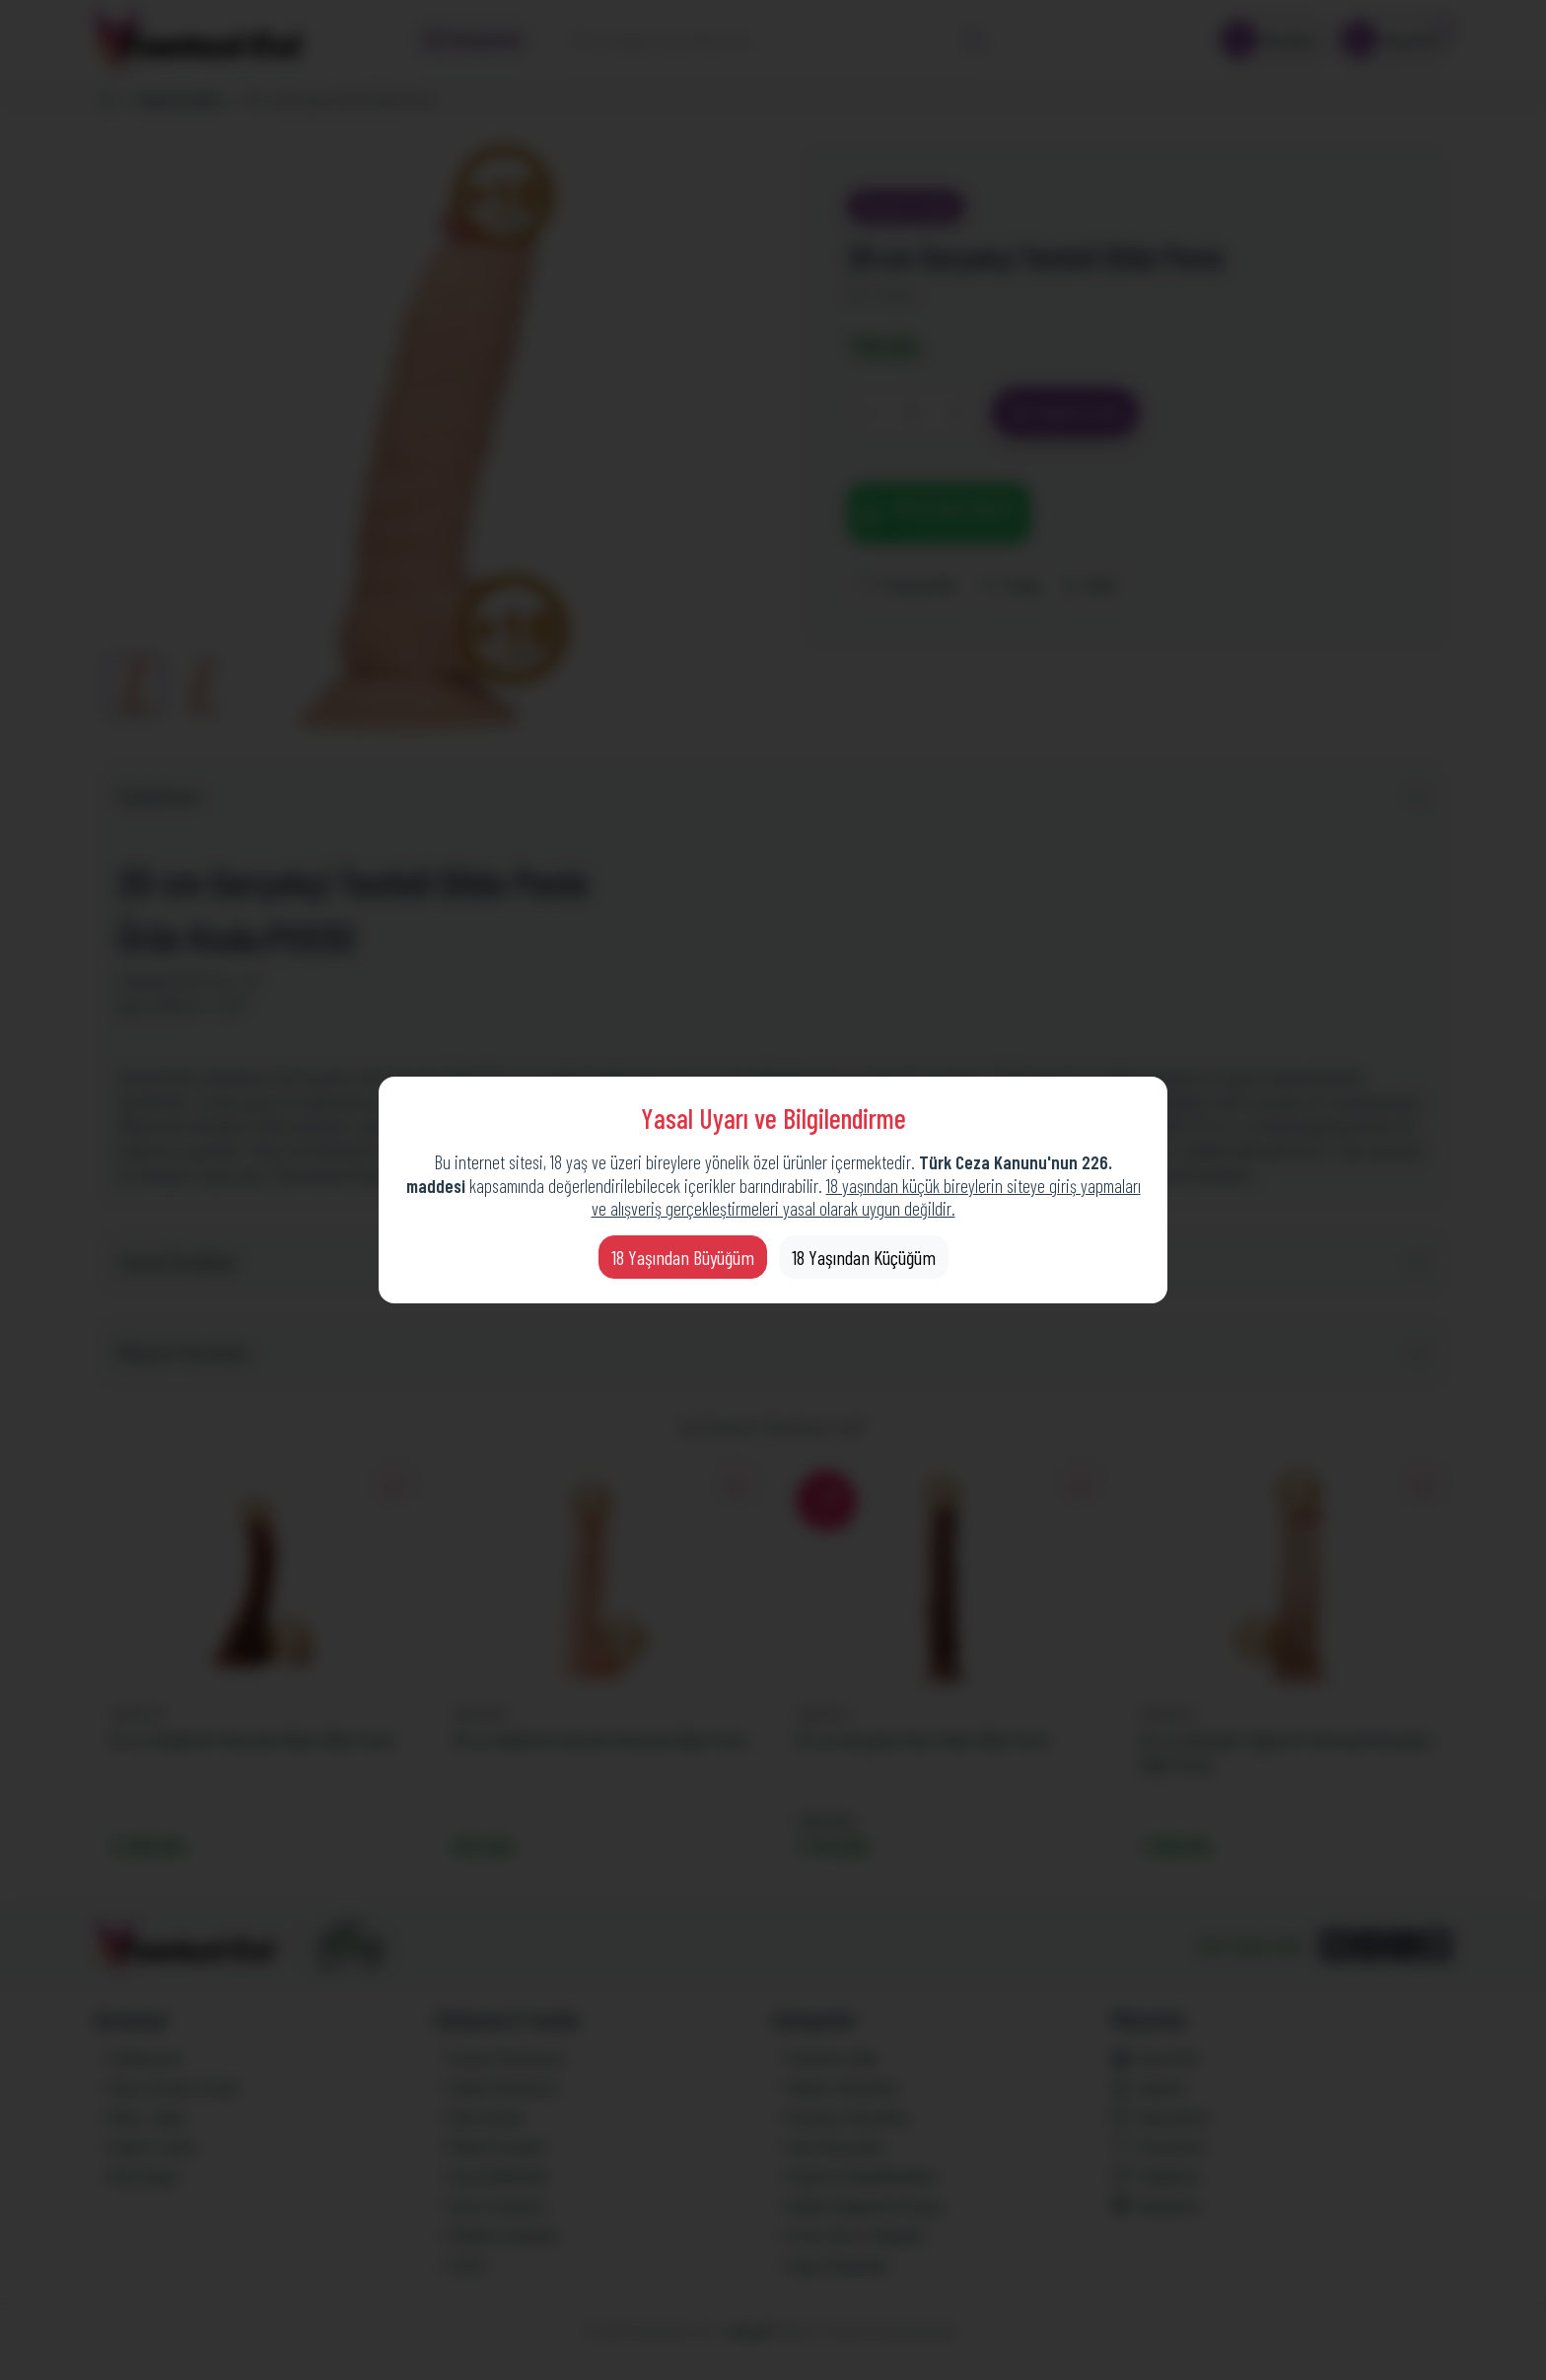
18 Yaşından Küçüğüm (864, 1257)
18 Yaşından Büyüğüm (682, 1257)
